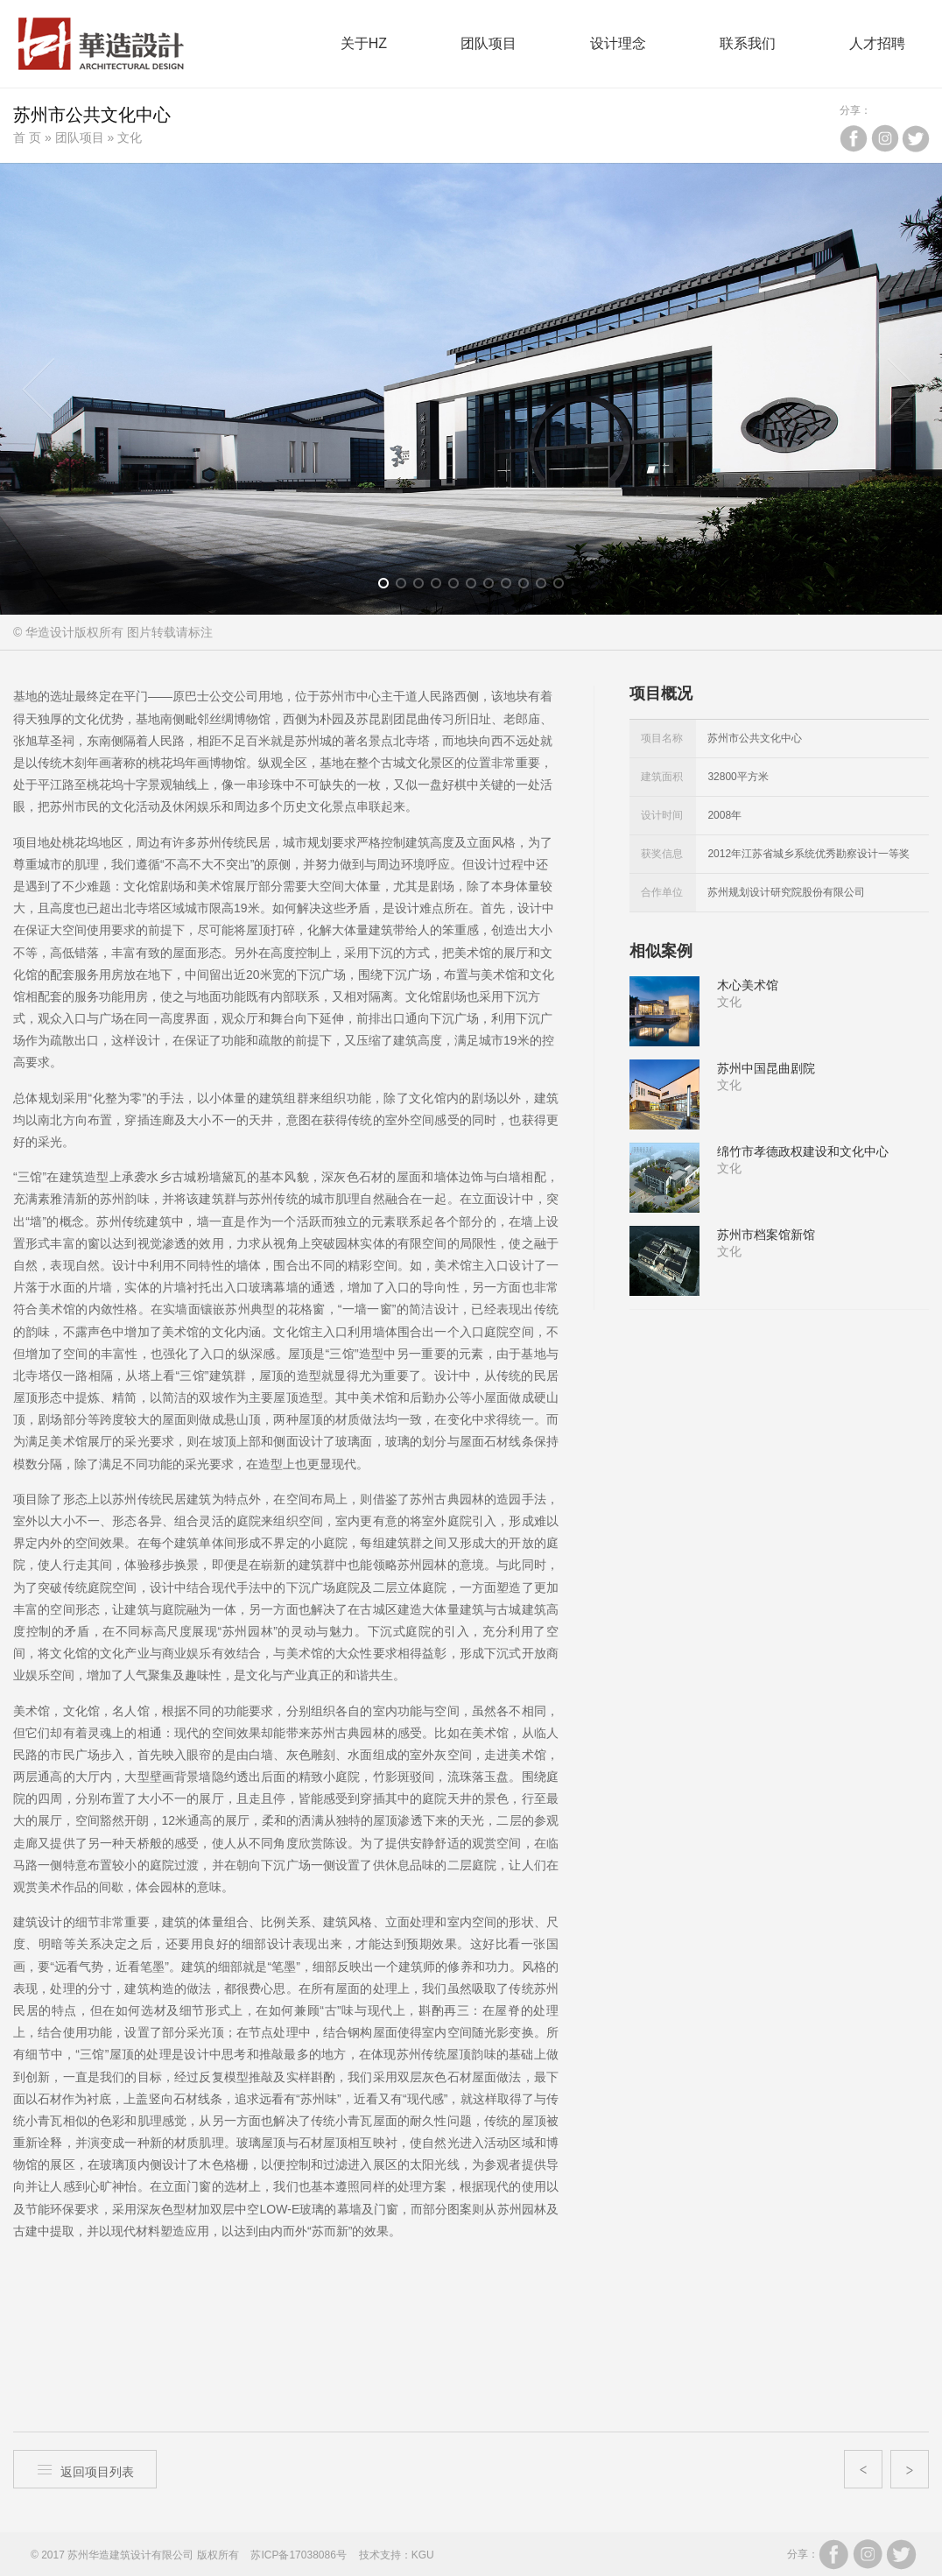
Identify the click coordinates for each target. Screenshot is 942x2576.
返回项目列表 (85, 2469)
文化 (129, 137)
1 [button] (389, 586)
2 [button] (407, 586)
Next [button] (903, 388)
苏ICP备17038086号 (298, 2555)
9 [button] (529, 586)
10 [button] (547, 586)
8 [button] (512, 586)
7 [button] (494, 586)
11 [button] (564, 586)
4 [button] (442, 586)
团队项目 (79, 137)
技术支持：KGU (396, 2555)
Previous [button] (38, 388)
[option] (471, 389)
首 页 (27, 137)
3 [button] (424, 586)
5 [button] (459, 586)
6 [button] (477, 586)
